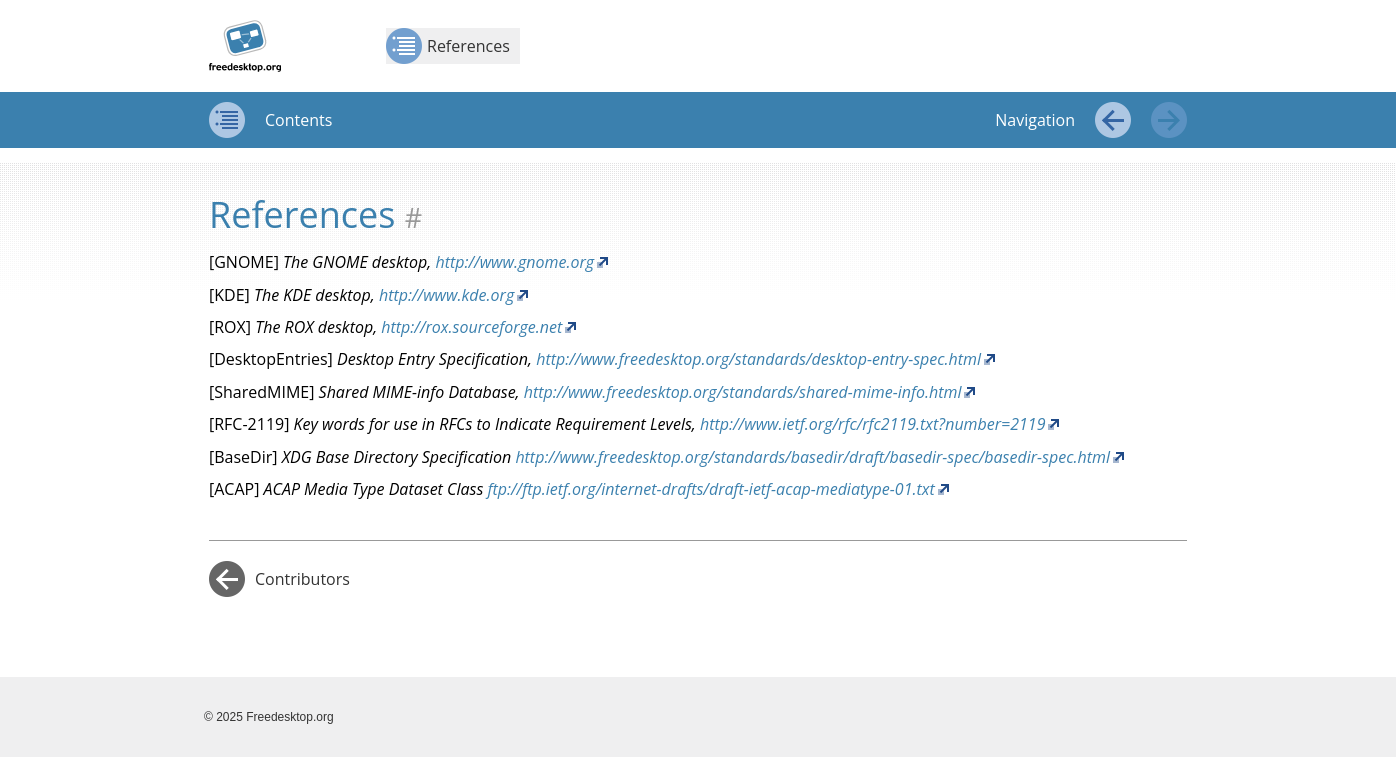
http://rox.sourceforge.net (471, 327)
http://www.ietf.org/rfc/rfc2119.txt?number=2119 (873, 424)
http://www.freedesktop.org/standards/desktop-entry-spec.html (758, 359)
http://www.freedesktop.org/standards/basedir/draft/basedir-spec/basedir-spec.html (812, 457)
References (448, 46)
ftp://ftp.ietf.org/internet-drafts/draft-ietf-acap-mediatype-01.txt (710, 489)
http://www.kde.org (446, 295)
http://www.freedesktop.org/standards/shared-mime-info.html (743, 392)
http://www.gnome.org (514, 262)
